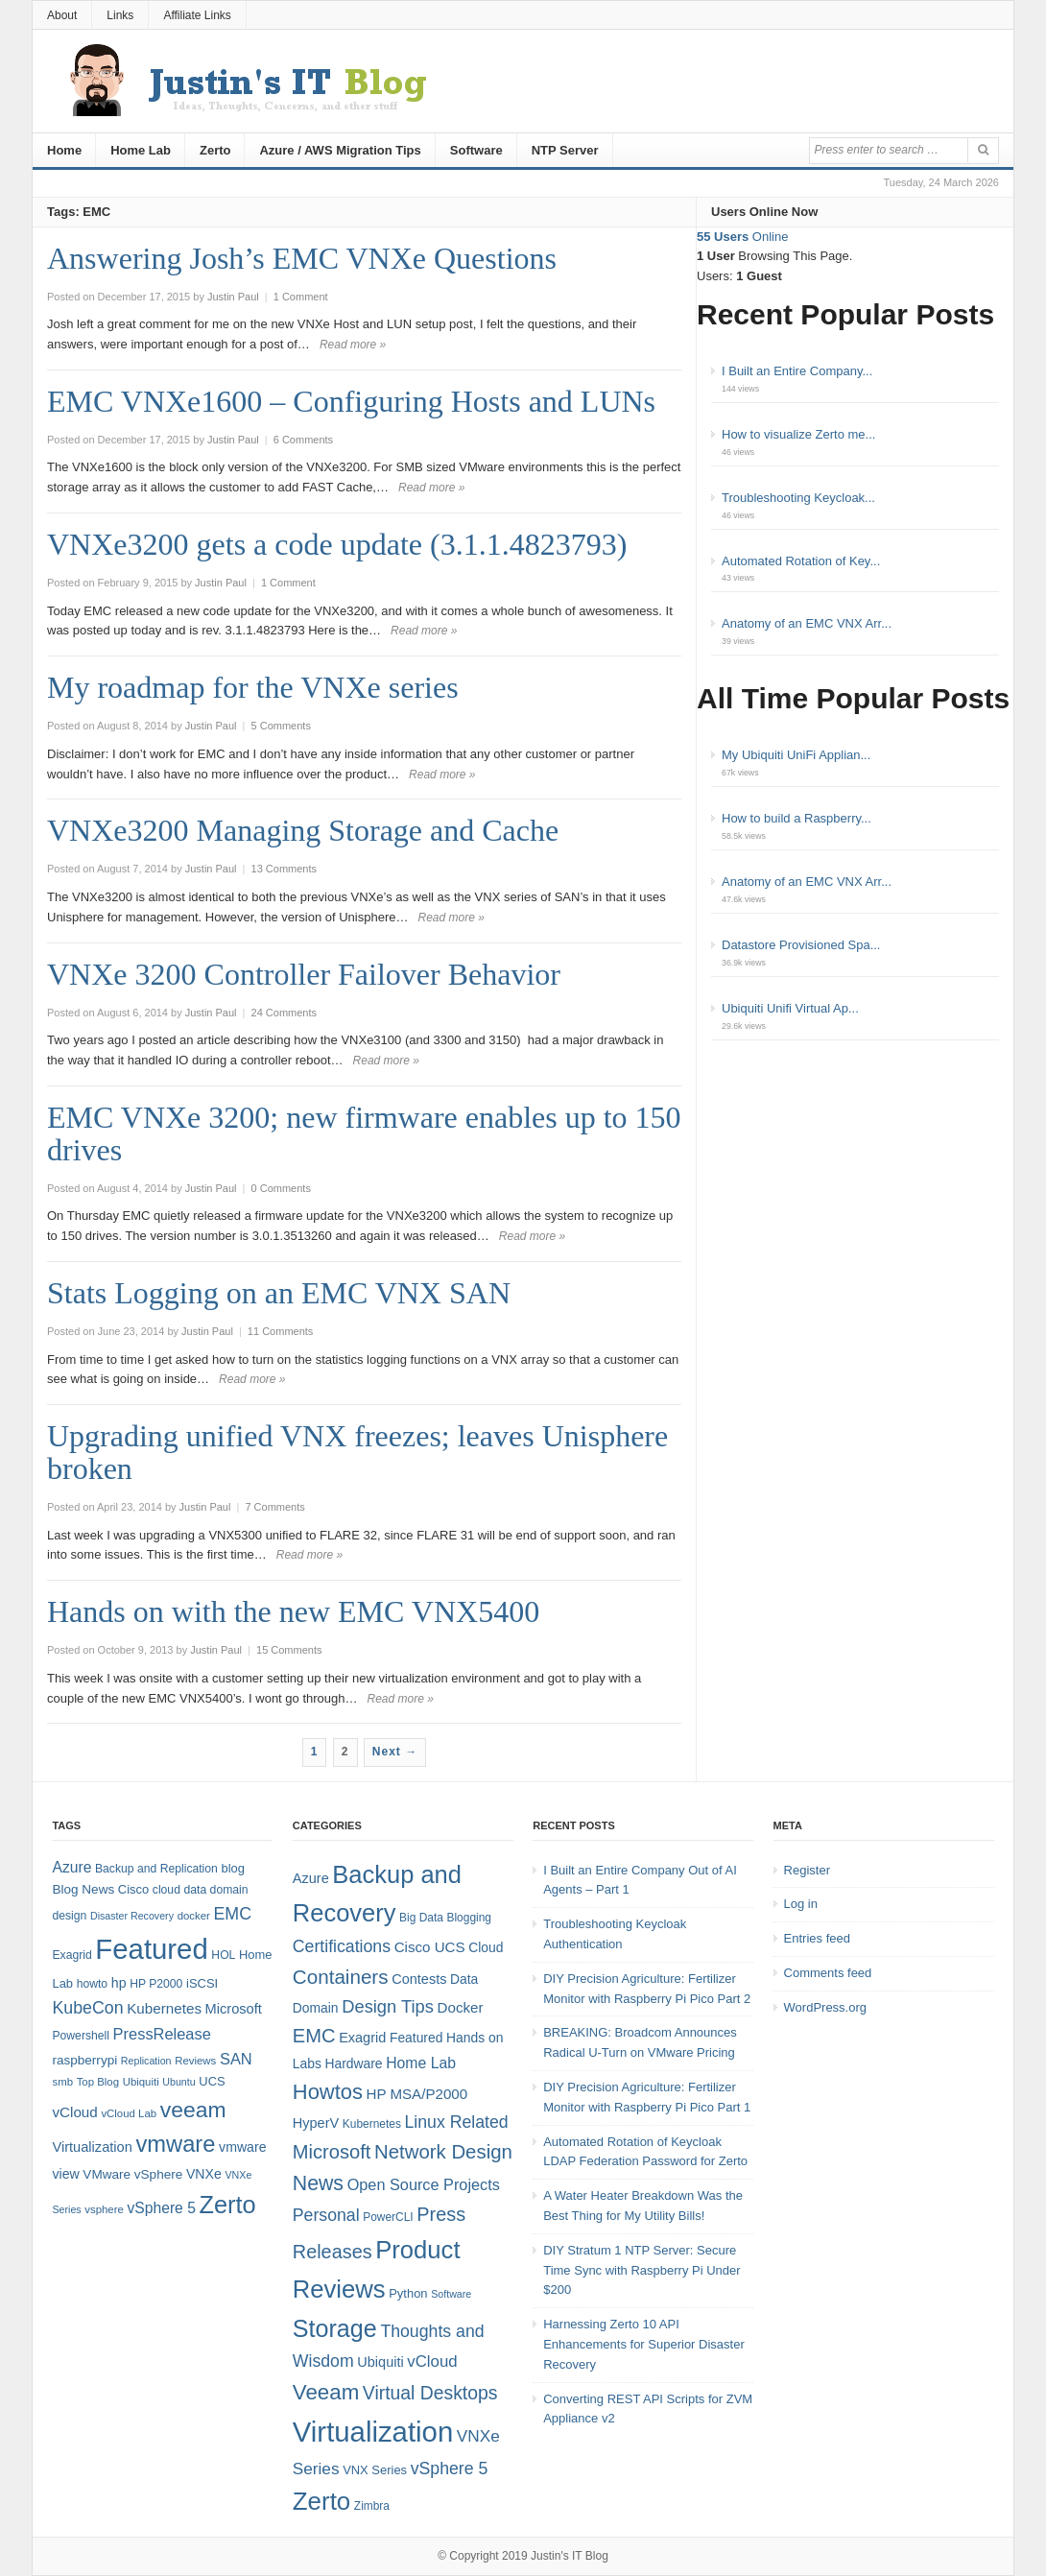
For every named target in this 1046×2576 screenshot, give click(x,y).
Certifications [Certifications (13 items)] (342, 1946)
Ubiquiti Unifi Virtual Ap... (790, 1008)
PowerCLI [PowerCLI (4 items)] (388, 2217)
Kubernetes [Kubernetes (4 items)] (372, 2124)
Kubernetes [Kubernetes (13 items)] (164, 2008)
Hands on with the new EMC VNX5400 (293, 1611)
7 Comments (274, 1507)
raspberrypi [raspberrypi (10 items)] (84, 2060)
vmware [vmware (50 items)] (175, 2144)
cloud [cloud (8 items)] (166, 1889)
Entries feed (817, 1938)
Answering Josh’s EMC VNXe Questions (302, 258)
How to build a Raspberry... (796, 818)
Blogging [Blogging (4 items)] (469, 1917)
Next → (394, 1751)
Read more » (353, 344)
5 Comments (281, 725)
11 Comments (280, 1331)
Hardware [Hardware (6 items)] (354, 2063)
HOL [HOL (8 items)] (223, 1955)
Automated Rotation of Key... (801, 561)
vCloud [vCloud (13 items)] (74, 2112)
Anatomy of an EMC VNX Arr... (806, 623)
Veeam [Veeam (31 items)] (326, 2392)
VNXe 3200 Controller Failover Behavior (303, 974)
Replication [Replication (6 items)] (146, 2060)
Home (64, 150)
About (62, 15)
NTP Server (565, 150)
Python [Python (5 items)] (408, 2293)
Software (476, 150)
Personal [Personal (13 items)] (326, 2215)
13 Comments (284, 868)
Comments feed (828, 1973)
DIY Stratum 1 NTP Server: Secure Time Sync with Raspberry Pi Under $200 (641, 2270)
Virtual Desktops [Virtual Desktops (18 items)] (430, 2392)
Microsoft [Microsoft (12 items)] (233, 2008)
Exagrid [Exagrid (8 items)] (71, 1955)
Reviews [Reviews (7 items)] (195, 2060)
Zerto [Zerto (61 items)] (321, 2501)
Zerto (215, 150)
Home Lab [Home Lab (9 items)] (421, 2063)
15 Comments (288, 1650)
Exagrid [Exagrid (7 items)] (362, 2037)
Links (120, 15)
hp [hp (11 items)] (119, 1983)
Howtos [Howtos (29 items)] (328, 2092)
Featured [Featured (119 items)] (151, 1949)
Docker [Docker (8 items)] (461, 2007)
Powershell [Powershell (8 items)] (80, 2035)
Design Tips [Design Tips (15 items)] (388, 2006)
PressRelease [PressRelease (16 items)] (162, 2033)
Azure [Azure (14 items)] (71, 1867)
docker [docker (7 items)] (194, 1915)
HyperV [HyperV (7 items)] (316, 2123)
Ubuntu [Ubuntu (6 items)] (178, 2081)
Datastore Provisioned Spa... (801, 945)
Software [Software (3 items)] (451, 2294)
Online (742, 236)
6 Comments (303, 439)
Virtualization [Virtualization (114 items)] (373, 2431)
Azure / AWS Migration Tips (339, 150)
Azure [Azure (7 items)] (311, 1878)
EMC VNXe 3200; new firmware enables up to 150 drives (364, 1133)
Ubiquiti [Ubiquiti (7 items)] (141, 2081)
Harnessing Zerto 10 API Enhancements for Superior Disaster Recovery (644, 2344)
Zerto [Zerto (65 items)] (228, 2204)
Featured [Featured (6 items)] (416, 2037)
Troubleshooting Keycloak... (798, 497)
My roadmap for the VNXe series (253, 687)
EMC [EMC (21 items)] (314, 2035)
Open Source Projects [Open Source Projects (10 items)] (423, 2184)
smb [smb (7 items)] (62, 2081)
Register (807, 1870)
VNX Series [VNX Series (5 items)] (375, 2470)
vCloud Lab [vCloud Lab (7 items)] (128, 2113)
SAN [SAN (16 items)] (236, 2058)
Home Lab (140, 150)
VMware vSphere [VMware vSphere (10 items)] (132, 2174)
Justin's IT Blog (569, 2556)
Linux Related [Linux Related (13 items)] (456, 2122)
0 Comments (281, 1188)
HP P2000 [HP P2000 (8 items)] (156, 1984)
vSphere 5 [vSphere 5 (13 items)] (449, 2468)
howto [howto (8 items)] (92, 1984)
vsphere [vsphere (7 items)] (104, 2209)
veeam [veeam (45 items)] (193, 2109)
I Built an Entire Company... (797, 371)
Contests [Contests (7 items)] (419, 1979)
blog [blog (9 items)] (232, 1868)
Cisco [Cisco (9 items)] (133, 1889)
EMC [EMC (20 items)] (233, 1913)
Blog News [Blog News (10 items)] (83, 1889)
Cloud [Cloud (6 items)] (485, 1947)
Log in (801, 1903)
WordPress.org (825, 2007)
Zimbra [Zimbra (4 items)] (372, 2506)
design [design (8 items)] (69, 1915)
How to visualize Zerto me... (798, 434)
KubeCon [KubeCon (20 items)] (87, 2007)
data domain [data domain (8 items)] (216, 1889)
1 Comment (300, 296)
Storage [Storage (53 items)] (335, 2328)
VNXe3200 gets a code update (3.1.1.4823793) (337, 544)
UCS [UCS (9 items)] (212, 2081)
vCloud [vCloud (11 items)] (432, 2361)
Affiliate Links (196, 15)
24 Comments (284, 1012)
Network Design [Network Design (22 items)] (443, 2151)
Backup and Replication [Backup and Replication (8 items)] (156, 1868)
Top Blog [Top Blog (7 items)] (98, 2081)
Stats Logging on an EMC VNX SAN (279, 1293)
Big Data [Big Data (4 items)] (421, 1917)
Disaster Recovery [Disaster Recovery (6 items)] (132, 1915)
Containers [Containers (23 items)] (341, 1977)
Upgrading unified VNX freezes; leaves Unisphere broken (357, 1452)
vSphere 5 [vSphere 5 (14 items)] (162, 2208)
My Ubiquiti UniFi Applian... (796, 755)
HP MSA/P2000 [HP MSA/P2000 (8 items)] (416, 2094)
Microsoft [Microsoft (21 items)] (332, 2151)
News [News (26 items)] (318, 2183)
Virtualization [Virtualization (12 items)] (91, 2147)
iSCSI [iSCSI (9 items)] (202, 1983)
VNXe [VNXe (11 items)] (204, 2174)
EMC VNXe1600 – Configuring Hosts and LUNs (351, 401)
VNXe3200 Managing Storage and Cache (303, 830)
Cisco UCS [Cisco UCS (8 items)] (429, 1947)
